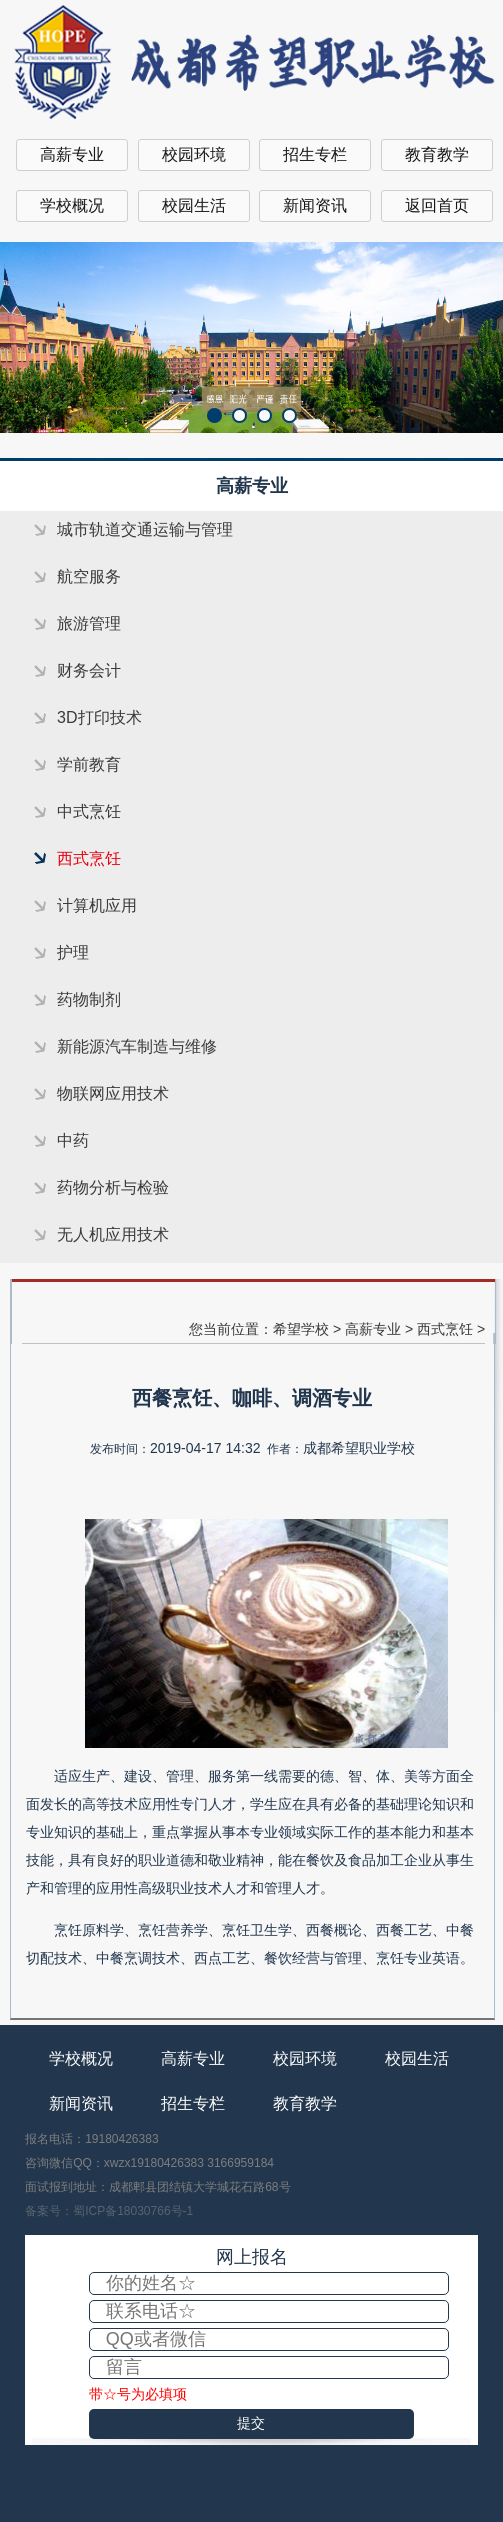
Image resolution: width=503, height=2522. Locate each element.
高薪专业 (72, 154)
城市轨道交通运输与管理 (145, 529)
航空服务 (89, 576)
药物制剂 (89, 999)
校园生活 (194, 205)
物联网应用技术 (113, 1093)
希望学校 (301, 1329)
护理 (73, 952)
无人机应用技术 (113, 1234)
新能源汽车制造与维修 (137, 1046)
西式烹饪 (89, 858)
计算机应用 (97, 905)
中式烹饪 (89, 811)
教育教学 (437, 154)
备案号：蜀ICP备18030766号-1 (109, 2211)
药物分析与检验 (113, 1187)
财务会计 (89, 670)
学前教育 (89, 764)
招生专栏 (315, 154)
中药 (73, 1140)
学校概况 (72, 205)
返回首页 (437, 205)
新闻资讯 (315, 205)
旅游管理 (89, 623)
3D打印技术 (99, 717)
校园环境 (194, 154)
